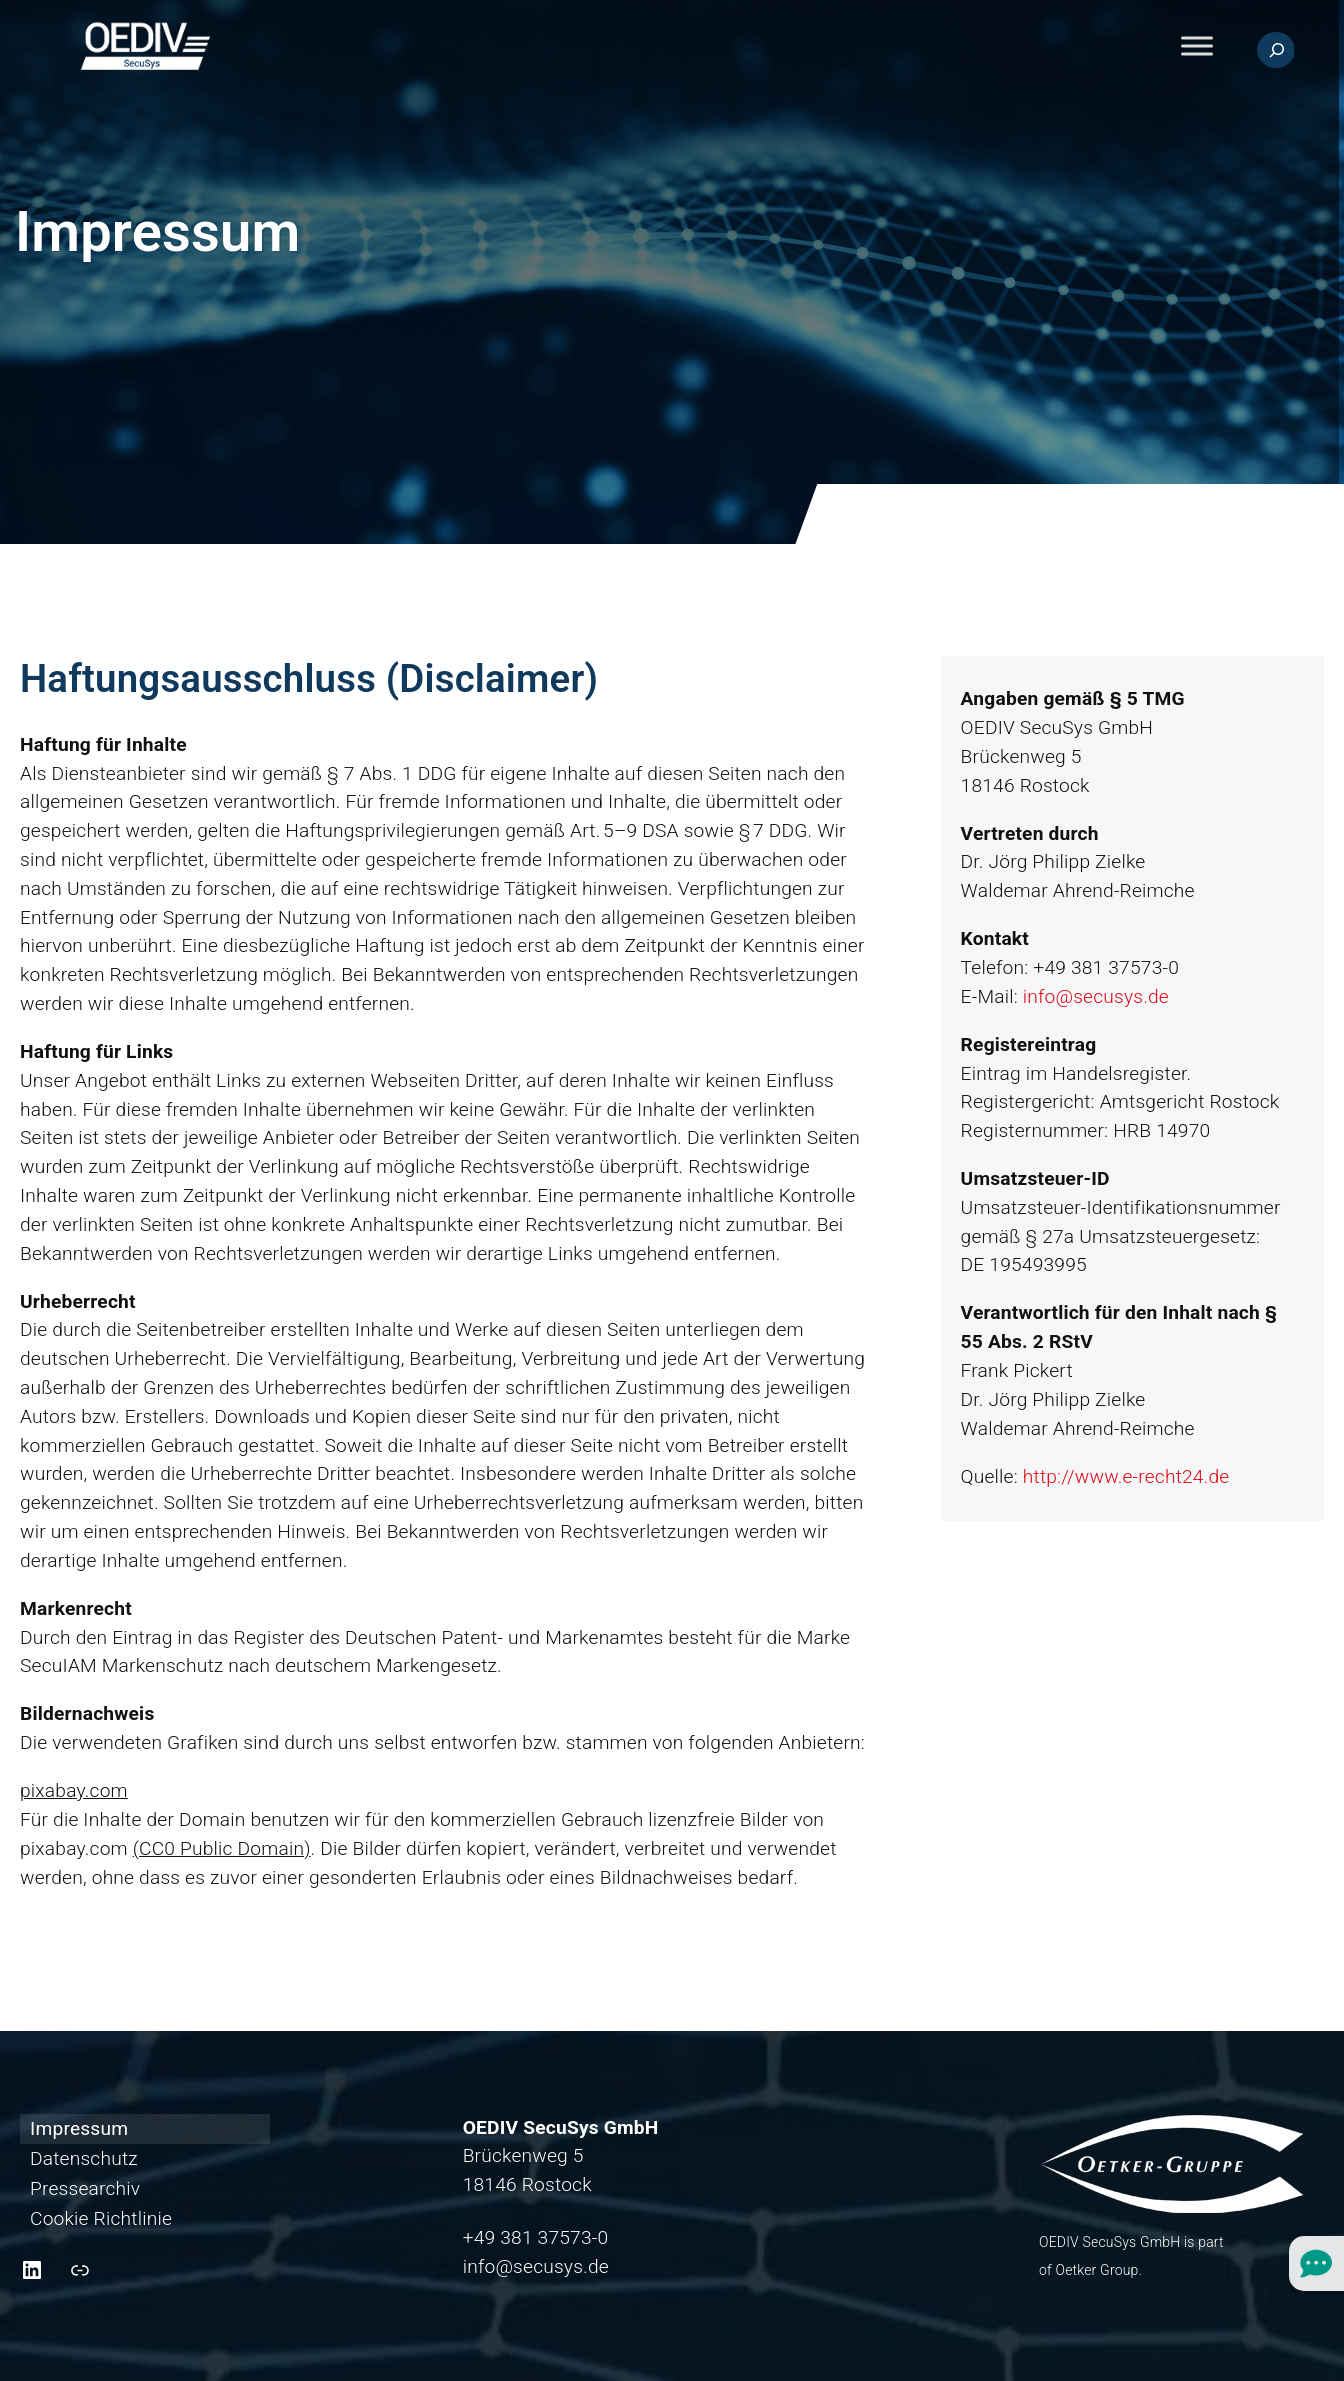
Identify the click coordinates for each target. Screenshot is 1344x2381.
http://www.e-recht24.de (1126, 1476)
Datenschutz (84, 2158)
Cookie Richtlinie (101, 2218)
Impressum (79, 2128)
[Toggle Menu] (1197, 46)
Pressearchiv (85, 2188)
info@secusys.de (1096, 996)
